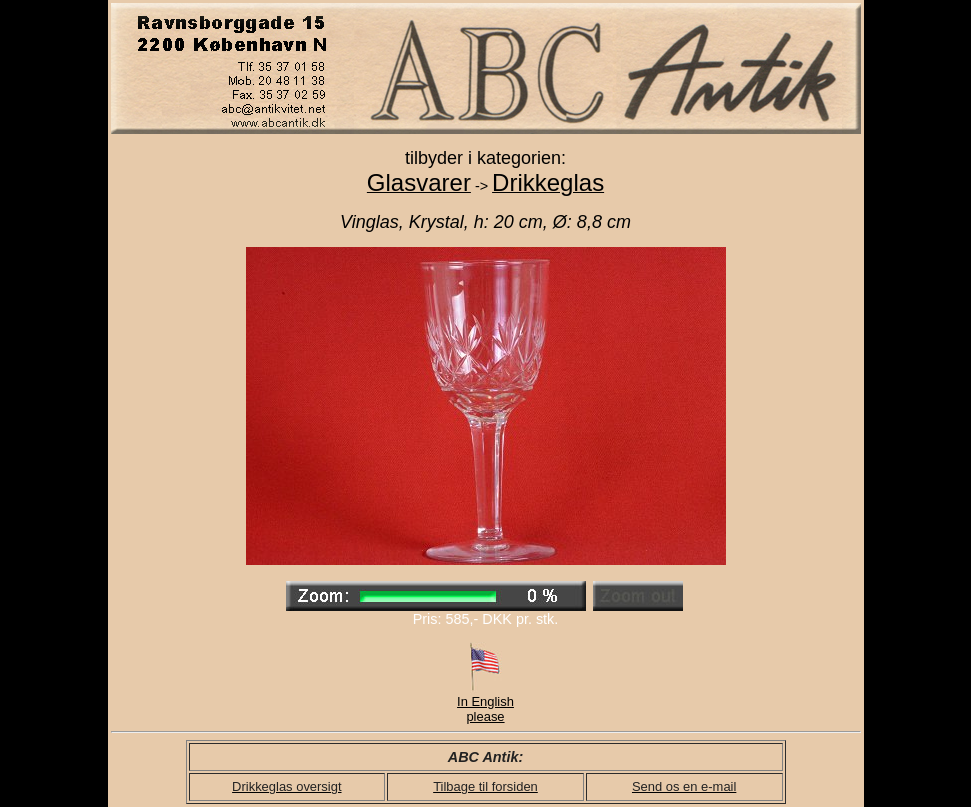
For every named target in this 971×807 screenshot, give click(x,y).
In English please (485, 703)
